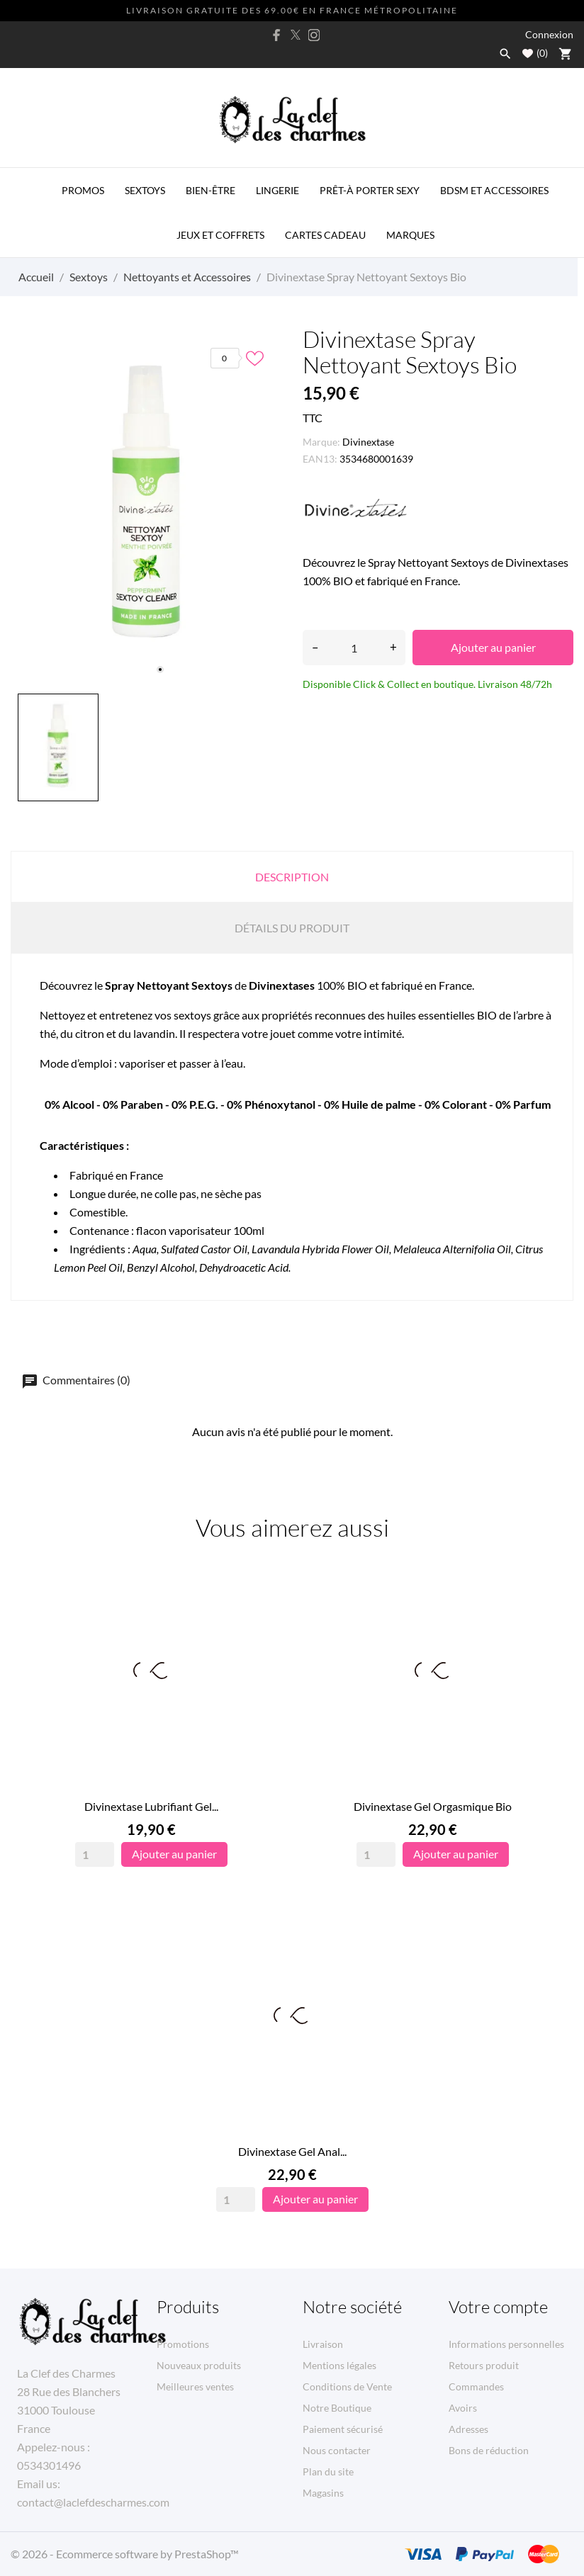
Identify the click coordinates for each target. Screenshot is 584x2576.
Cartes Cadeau (325, 235)
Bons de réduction (489, 2450)
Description (292, 876)
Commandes (476, 2386)
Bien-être (210, 190)
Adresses (468, 2429)
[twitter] (295, 35)
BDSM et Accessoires (494, 190)
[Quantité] (354, 647)
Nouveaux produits (199, 2365)
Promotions (183, 2344)
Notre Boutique (337, 2408)
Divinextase (368, 442)
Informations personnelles (506, 2344)
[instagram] (314, 35)
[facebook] (277, 35)
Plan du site (328, 2471)
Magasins (323, 2493)
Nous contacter (337, 2450)
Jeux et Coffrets (220, 235)
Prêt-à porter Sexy (370, 190)
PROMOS (83, 190)
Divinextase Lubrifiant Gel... (151, 1806)
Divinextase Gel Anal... (292, 2151)
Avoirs (463, 2408)
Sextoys (145, 190)
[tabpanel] (146, 507)
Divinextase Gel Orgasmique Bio (433, 1806)
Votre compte (498, 2306)
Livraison (323, 2344)
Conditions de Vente (347, 2386)
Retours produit (484, 2365)
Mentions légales (339, 2365)
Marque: (321, 442)
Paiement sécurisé (343, 2429)
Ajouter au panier (493, 647)
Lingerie (277, 190)
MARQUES (410, 235)
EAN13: (320, 459)
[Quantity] (94, 1854)
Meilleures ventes (195, 2386)
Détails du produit (292, 927)
